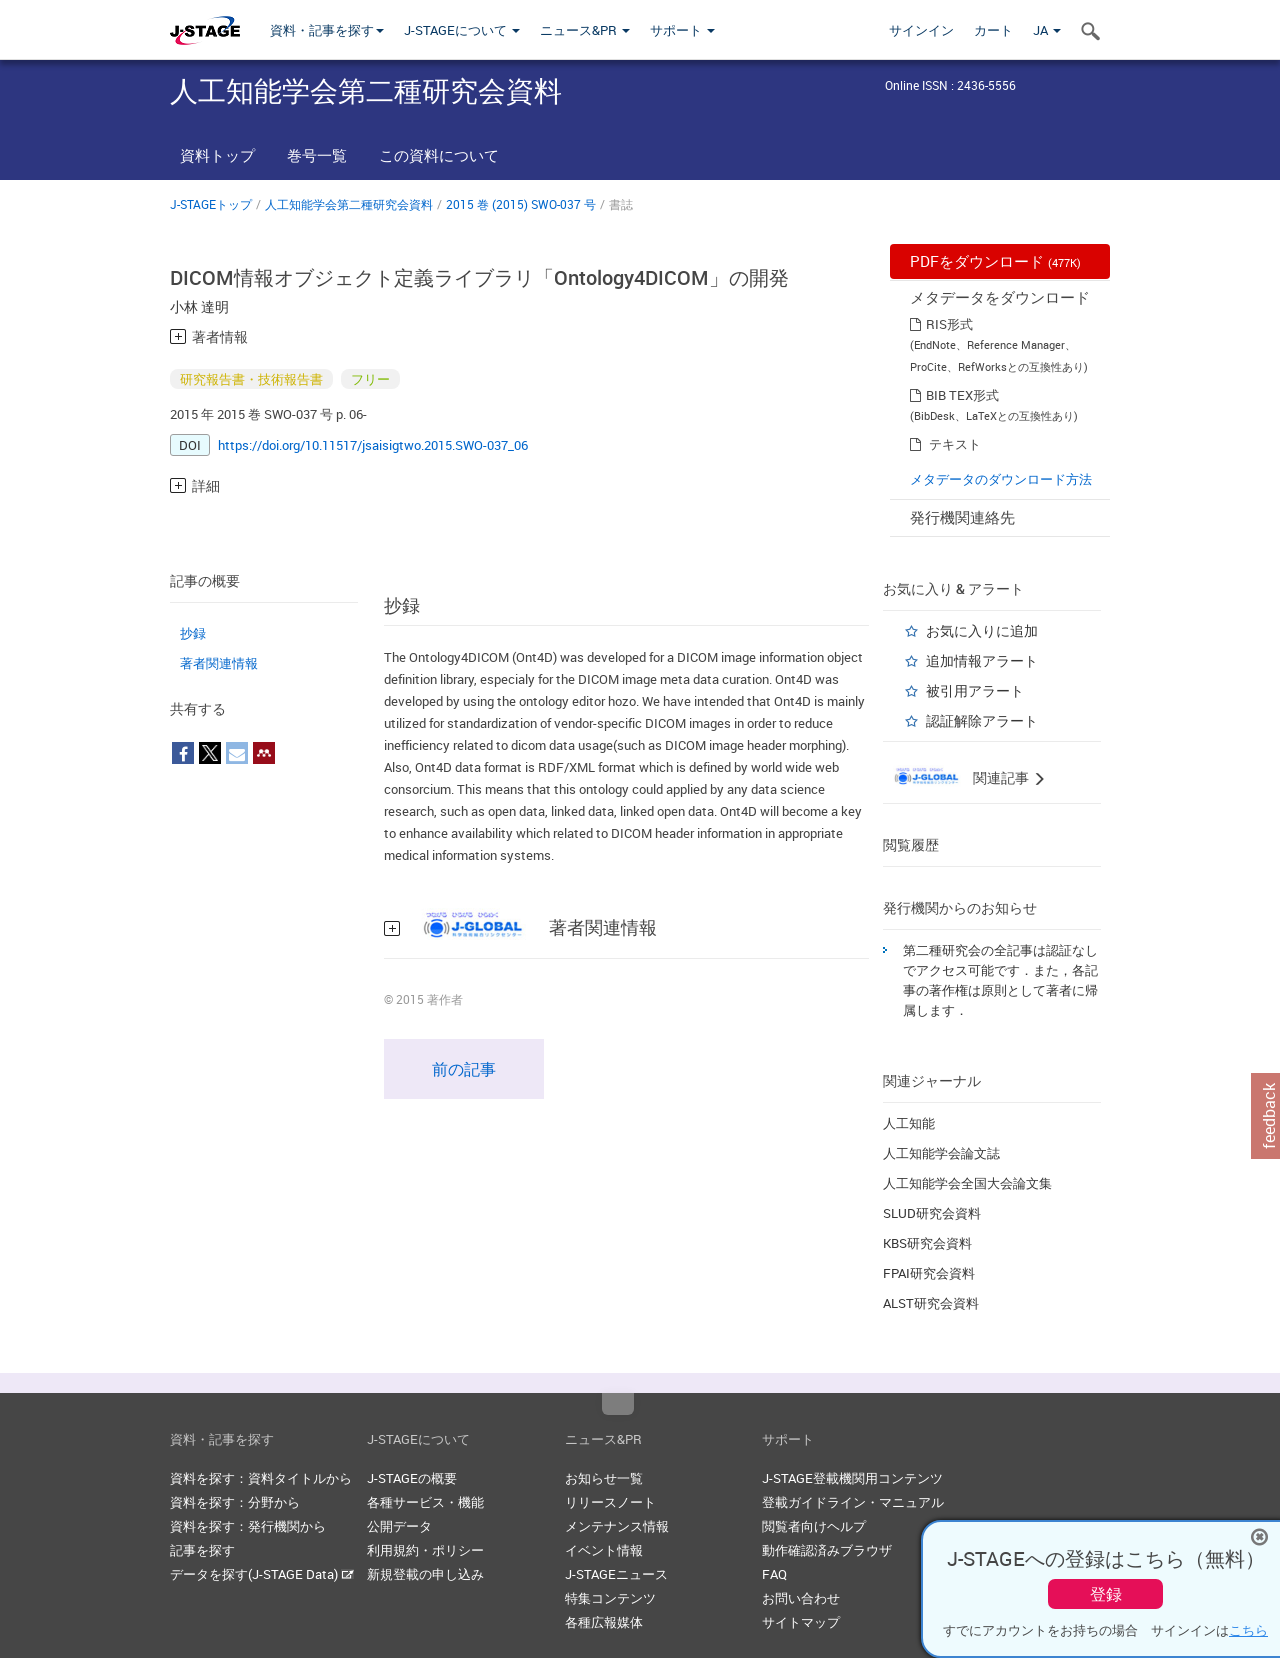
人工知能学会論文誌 (941, 1153)
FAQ (774, 1574)
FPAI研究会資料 (929, 1273)
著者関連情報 (219, 663)
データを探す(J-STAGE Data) (262, 1574)
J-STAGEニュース (616, 1574)
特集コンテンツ (610, 1598)
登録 (1106, 1594)
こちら (1248, 1630)
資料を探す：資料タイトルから (261, 1478)
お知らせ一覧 (604, 1478)
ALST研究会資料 (931, 1303)
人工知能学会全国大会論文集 (967, 1183)
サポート (682, 30)
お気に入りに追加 (982, 630)
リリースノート (610, 1502)
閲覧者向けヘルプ (814, 1526)
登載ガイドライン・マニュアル (853, 1502)
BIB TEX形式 (962, 395)
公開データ (399, 1526)
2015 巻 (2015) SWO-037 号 (521, 204)
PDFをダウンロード (995, 261)
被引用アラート (975, 690)
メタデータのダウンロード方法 (1001, 479)
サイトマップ (801, 1622)
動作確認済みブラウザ (827, 1550)
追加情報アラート (982, 660)
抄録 (193, 633)
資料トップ (217, 155)
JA (1047, 30)
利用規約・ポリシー (425, 1550)
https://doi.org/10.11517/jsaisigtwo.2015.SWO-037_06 (373, 445)
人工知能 (909, 1123)
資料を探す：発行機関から (248, 1526)
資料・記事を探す (327, 30)
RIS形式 (949, 324)
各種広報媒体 (604, 1622)
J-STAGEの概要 (412, 1478)
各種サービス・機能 (425, 1502)
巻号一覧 (317, 155)
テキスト (955, 444)
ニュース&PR (585, 30)
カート (993, 30)
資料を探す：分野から (235, 1502)
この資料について (439, 155)
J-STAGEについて (462, 30)
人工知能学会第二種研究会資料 (349, 204)
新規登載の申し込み (425, 1574)
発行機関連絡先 (962, 517)
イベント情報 (604, 1550)
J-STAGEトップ (211, 204)
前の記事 (464, 1069)
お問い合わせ (801, 1598)
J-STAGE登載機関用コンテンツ (852, 1478)
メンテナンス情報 (617, 1526)
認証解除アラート (982, 720)
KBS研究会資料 (927, 1243)
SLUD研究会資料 (932, 1213)
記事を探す (202, 1550)
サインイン (921, 30)
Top (618, 1404)
